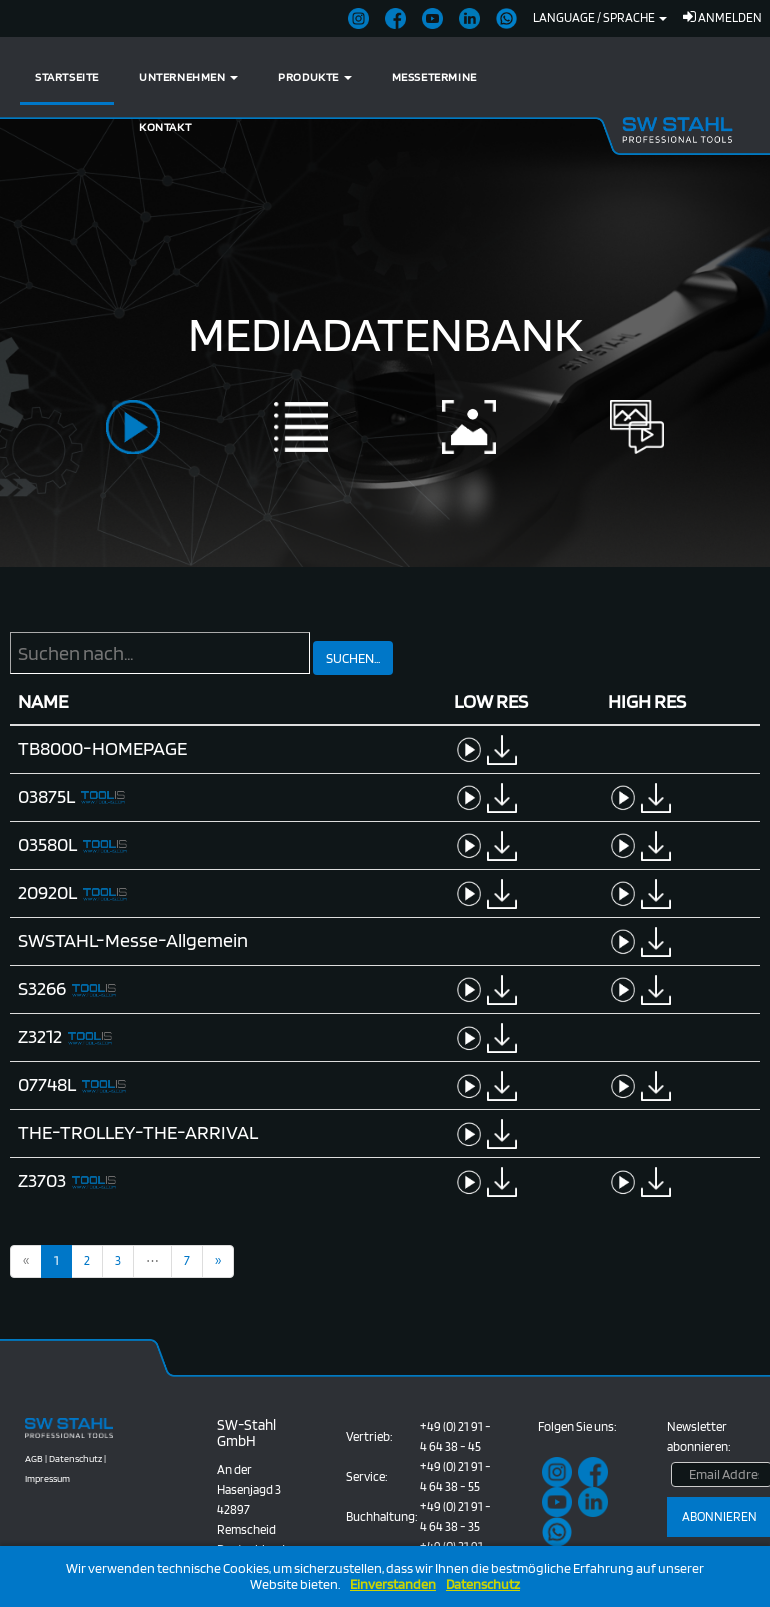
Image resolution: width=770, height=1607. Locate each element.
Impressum (47, 1478)
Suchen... (353, 658)
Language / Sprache (600, 17)
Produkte (314, 76)
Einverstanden (393, 1584)
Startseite (67, 76)
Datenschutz (483, 1584)
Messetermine (434, 76)
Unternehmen (188, 76)
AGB (34, 1458)
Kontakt (165, 126)
